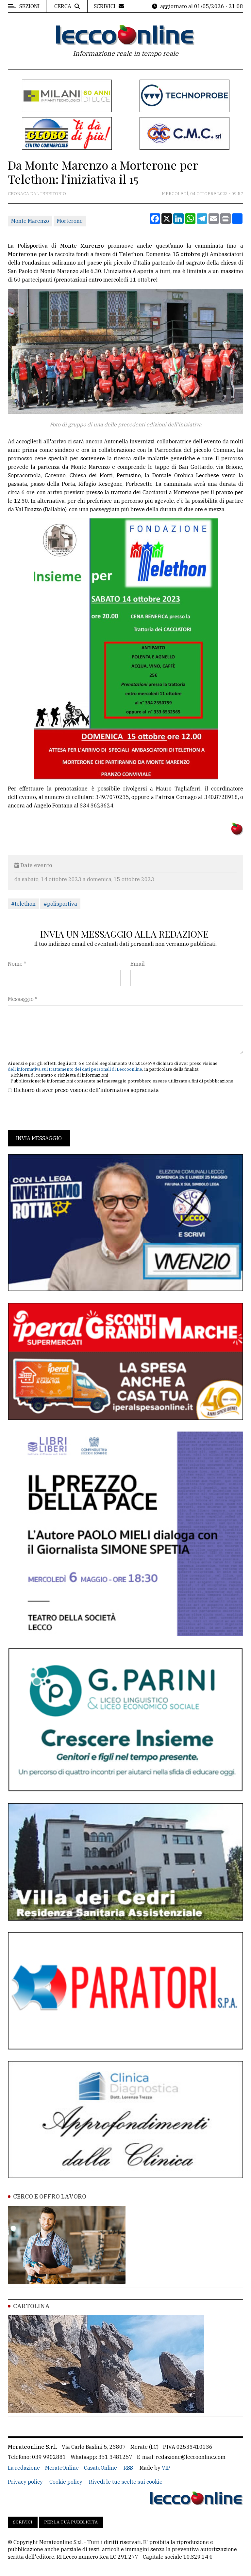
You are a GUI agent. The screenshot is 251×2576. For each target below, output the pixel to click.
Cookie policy (65, 2481)
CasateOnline (100, 2467)
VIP (166, 2467)
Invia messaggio (39, 1138)
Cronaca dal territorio (37, 193)
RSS (128, 2467)
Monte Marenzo (30, 221)
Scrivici (22, 2522)
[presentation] (57, 1112)
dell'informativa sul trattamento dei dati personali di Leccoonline (75, 1069)
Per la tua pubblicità (71, 2522)
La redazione (24, 2467)
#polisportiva (60, 903)
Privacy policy (25, 2481)
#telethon (23, 903)
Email (137, 963)
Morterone (70, 221)
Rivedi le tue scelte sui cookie (125, 2481)
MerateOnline (62, 2467)
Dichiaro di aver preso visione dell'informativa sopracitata (86, 1090)
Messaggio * (22, 999)
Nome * (17, 963)
